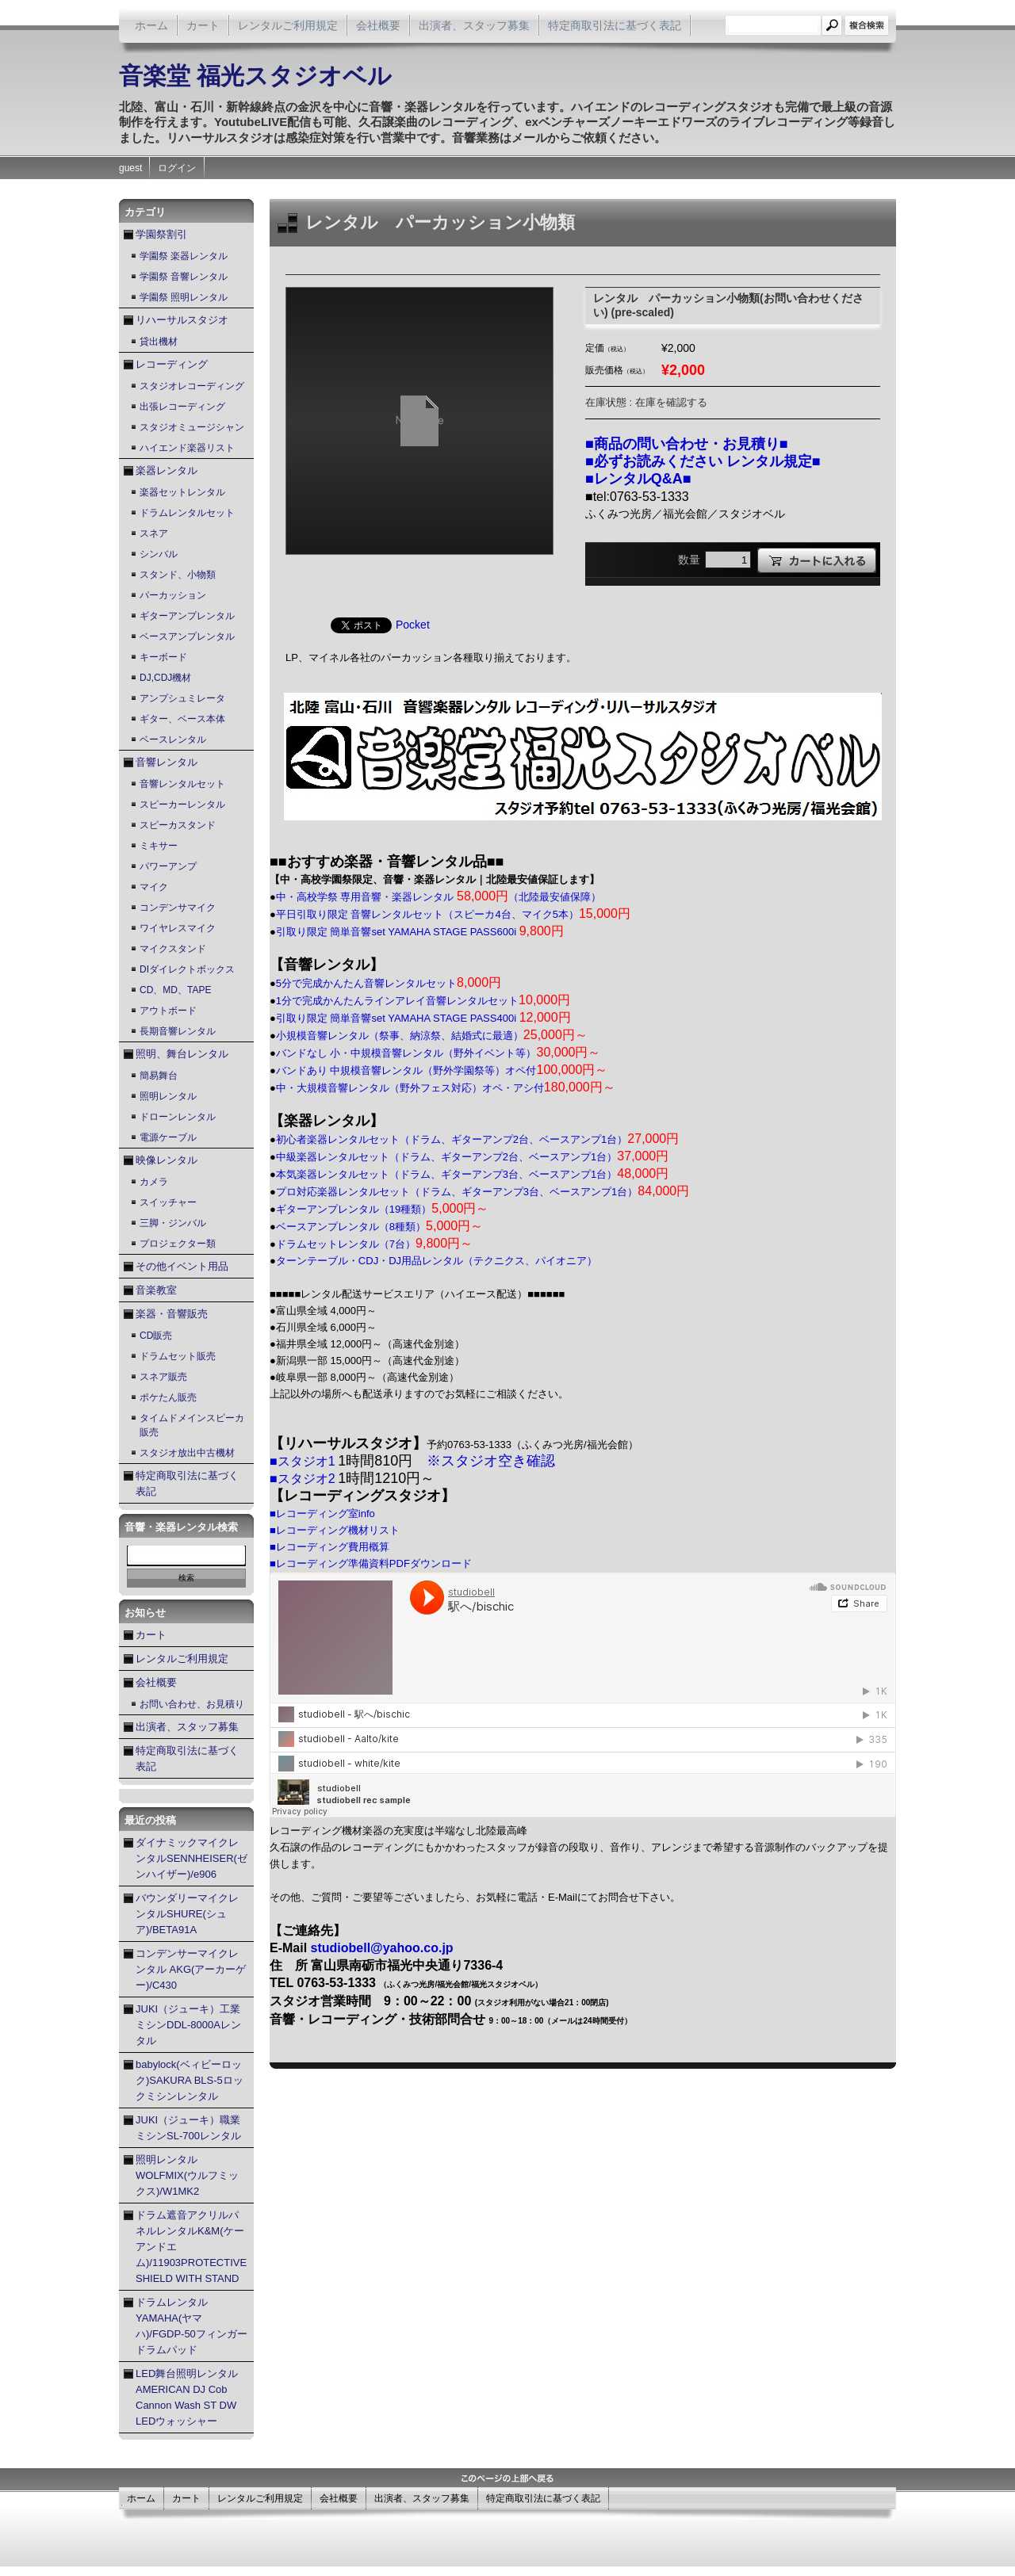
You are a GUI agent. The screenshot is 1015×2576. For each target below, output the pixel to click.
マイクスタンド (173, 948)
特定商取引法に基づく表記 (614, 25)
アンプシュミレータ (182, 698)
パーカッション (173, 595)
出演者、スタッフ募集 (474, 25)
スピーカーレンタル (182, 804)
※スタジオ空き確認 (491, 1461)
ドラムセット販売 (178, 1356)
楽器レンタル (166, 470)
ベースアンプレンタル (187, 636)
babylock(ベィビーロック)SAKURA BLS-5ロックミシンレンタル (189, 2080)
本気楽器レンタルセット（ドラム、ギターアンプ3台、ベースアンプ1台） (472, 1174)
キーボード (163, 657)
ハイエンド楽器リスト (187, 447)
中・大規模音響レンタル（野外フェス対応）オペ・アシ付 (445, 1088)
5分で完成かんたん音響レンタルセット (388, 983)
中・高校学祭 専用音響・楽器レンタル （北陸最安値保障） (438, 897)
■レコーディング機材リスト (335, 1530)
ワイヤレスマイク (178, 928)
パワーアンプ (168, 866)
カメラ (154, 1181)
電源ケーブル (168, 1137)
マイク (154, 886)
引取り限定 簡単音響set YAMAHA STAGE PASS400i (423, 1018)
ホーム (151, 25)
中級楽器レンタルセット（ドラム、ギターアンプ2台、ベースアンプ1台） (472, 1157)
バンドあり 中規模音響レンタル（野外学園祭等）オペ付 (441, 1070)
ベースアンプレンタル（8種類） (379, 1227)
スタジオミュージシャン (192, 427)
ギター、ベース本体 (182, 718)
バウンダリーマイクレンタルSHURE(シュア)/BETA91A (187, 1914)
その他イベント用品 (182, 1266)
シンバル (159, 554)
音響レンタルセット (182, 783)
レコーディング (172, 364)
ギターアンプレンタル (187, 615)
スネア (154, 533)
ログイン (177, 168)
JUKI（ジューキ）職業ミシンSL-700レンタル (188, 2128)
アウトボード (168, 1010)
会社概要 (378, 25)
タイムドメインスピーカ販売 (192, 1425)
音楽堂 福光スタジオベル (255, 76)
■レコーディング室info (322, 1513)
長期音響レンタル (178, 1031)
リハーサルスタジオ (182, 320)
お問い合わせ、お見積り (192, 1704)
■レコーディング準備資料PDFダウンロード (371, 1563)
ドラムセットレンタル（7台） (374, 1244)
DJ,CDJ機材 (165, 677)
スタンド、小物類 (178, 574)
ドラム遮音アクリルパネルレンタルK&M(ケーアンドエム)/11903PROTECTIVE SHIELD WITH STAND (191, 2246)
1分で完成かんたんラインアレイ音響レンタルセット (423, 1001)
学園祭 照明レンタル (184, 297)
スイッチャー (168, 1202)
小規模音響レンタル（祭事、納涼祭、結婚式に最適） (432, 1035)
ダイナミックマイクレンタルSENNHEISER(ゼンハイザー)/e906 (191, 1858)
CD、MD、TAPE (175, 990)
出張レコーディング (182, 406)
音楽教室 (156, 1290)
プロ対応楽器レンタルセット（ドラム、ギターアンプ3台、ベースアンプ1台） (482, 1192)
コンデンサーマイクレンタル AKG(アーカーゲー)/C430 (191, 1969)
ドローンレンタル (178, 1116)
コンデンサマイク (178, 907)
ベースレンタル (173, 739)
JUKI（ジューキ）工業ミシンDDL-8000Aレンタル (188, 2025)
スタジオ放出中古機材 (187, 1452)
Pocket (413, 624)
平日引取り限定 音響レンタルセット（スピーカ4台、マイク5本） (453, 914)
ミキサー (159, 845)
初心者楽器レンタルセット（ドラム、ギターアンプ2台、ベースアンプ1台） (477, 1139)
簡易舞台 (159, 1075)
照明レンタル (168, 1096)
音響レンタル (166, 762)
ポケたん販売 (168, 1397)
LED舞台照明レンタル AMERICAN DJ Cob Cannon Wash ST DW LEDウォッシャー (187, 2397)
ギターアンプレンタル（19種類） (382, 1209)
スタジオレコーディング (192, 386)
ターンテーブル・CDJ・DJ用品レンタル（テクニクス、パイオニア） (436, 1261)
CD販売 (156, 1335)
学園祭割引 (161, 234)
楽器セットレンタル (182, 492)
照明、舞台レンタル (182, 1054)
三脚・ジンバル (173, 1223)
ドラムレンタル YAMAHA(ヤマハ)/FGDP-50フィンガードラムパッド (191, 2326)
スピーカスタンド (178, 825)
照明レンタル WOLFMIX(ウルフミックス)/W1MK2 (187, 2175)
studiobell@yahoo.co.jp (382, 1948)
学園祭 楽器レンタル (184, 256)
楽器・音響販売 (172, 1314)
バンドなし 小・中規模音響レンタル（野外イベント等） (438, 1053)
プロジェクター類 (178, 1243)
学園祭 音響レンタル (184, 276)
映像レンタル (166, 1160)
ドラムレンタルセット (187, 512)
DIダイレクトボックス (187, 969)
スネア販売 (163, 1376)
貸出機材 (159, 341)
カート (203, 25)
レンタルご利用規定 (288, 25)
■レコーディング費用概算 (329, 1547)
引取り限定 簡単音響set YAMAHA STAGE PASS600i (420, 932)
